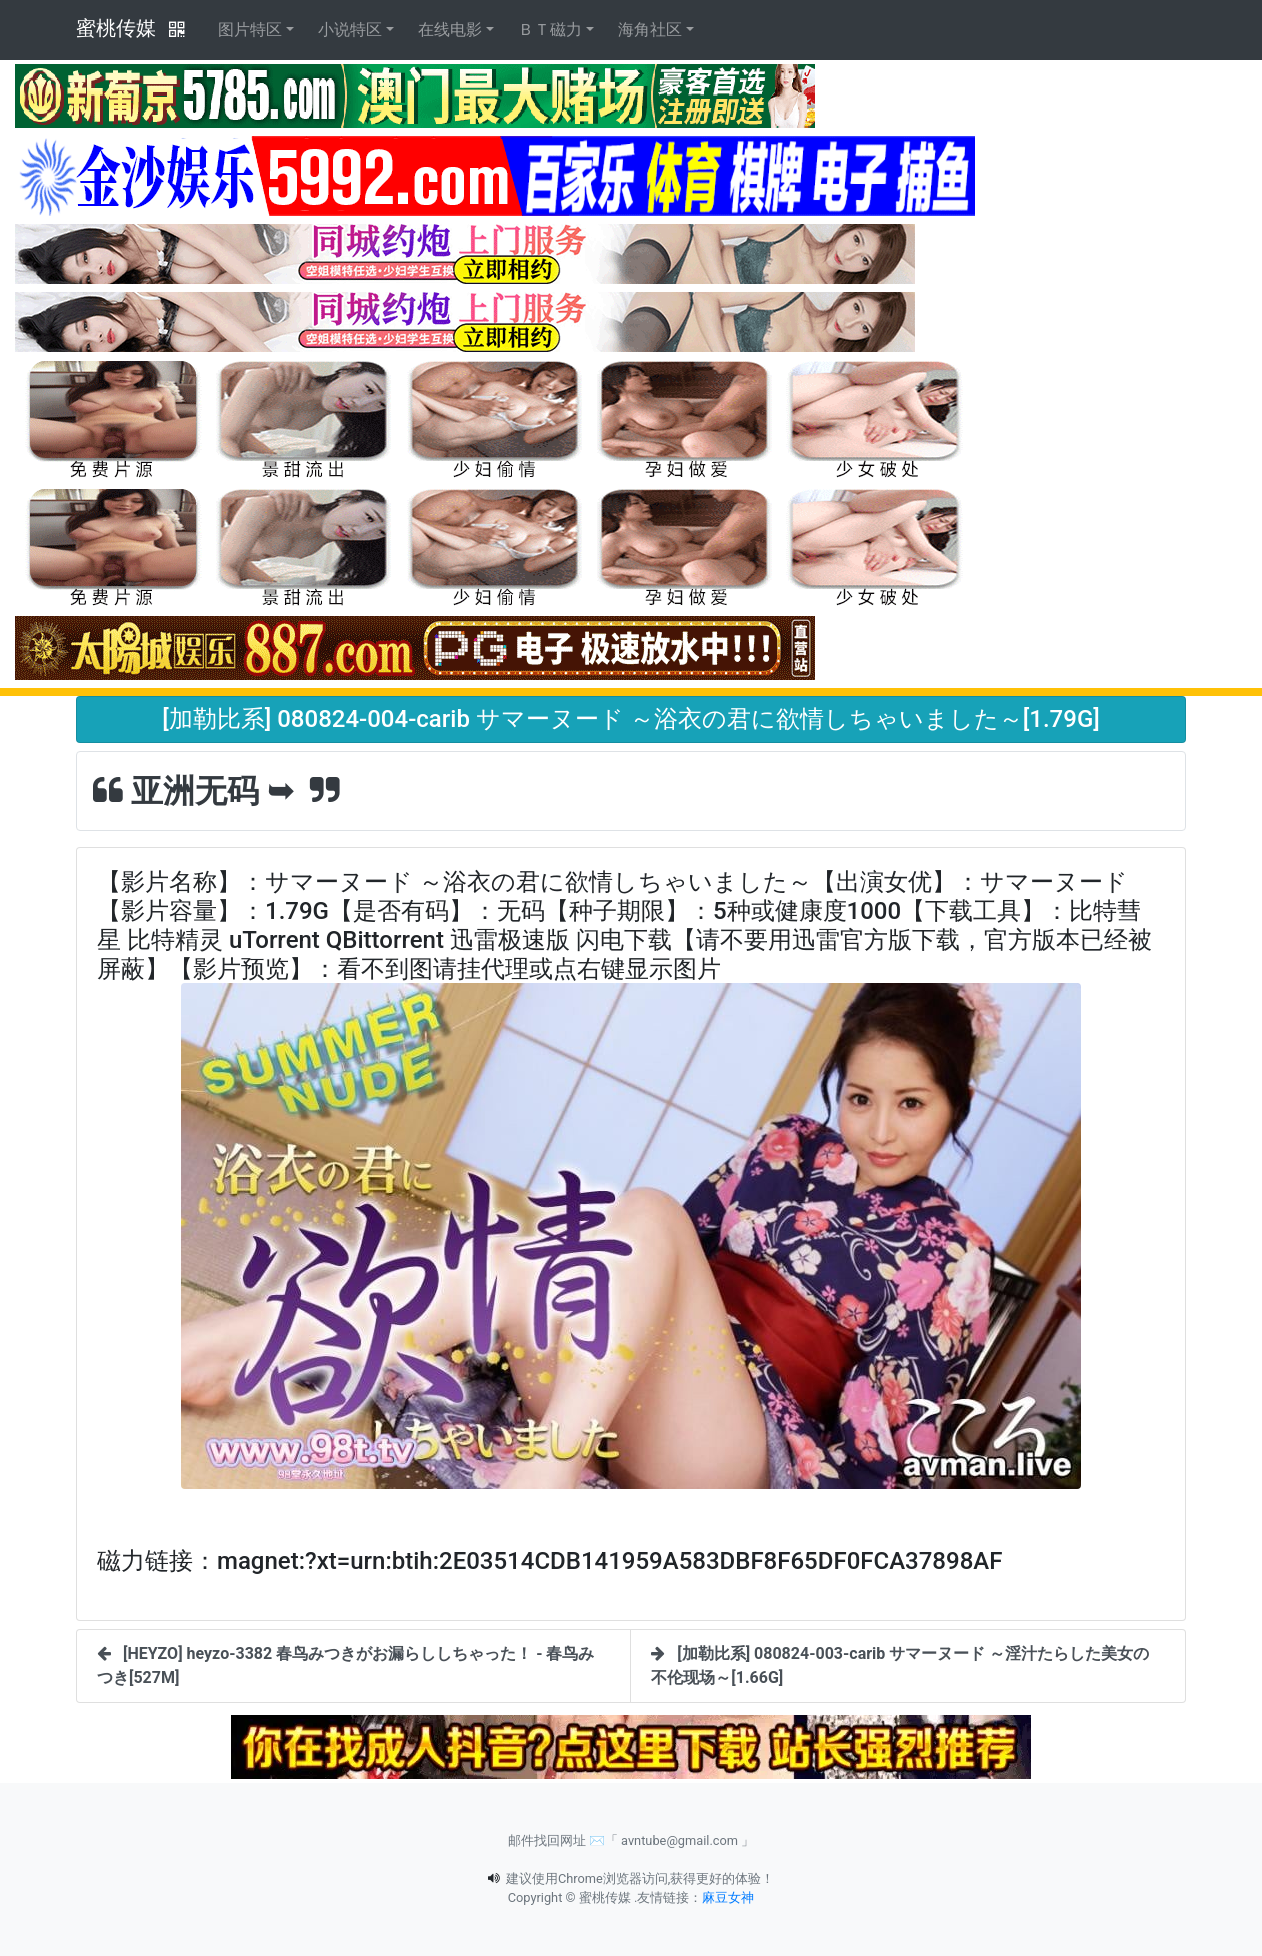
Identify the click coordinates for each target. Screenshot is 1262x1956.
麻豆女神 (728, 1897)
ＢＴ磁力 (550, 29)
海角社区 (650, 29)
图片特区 (250, 29)
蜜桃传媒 (116, 28)
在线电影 (450, 29)
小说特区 (350, 29)
